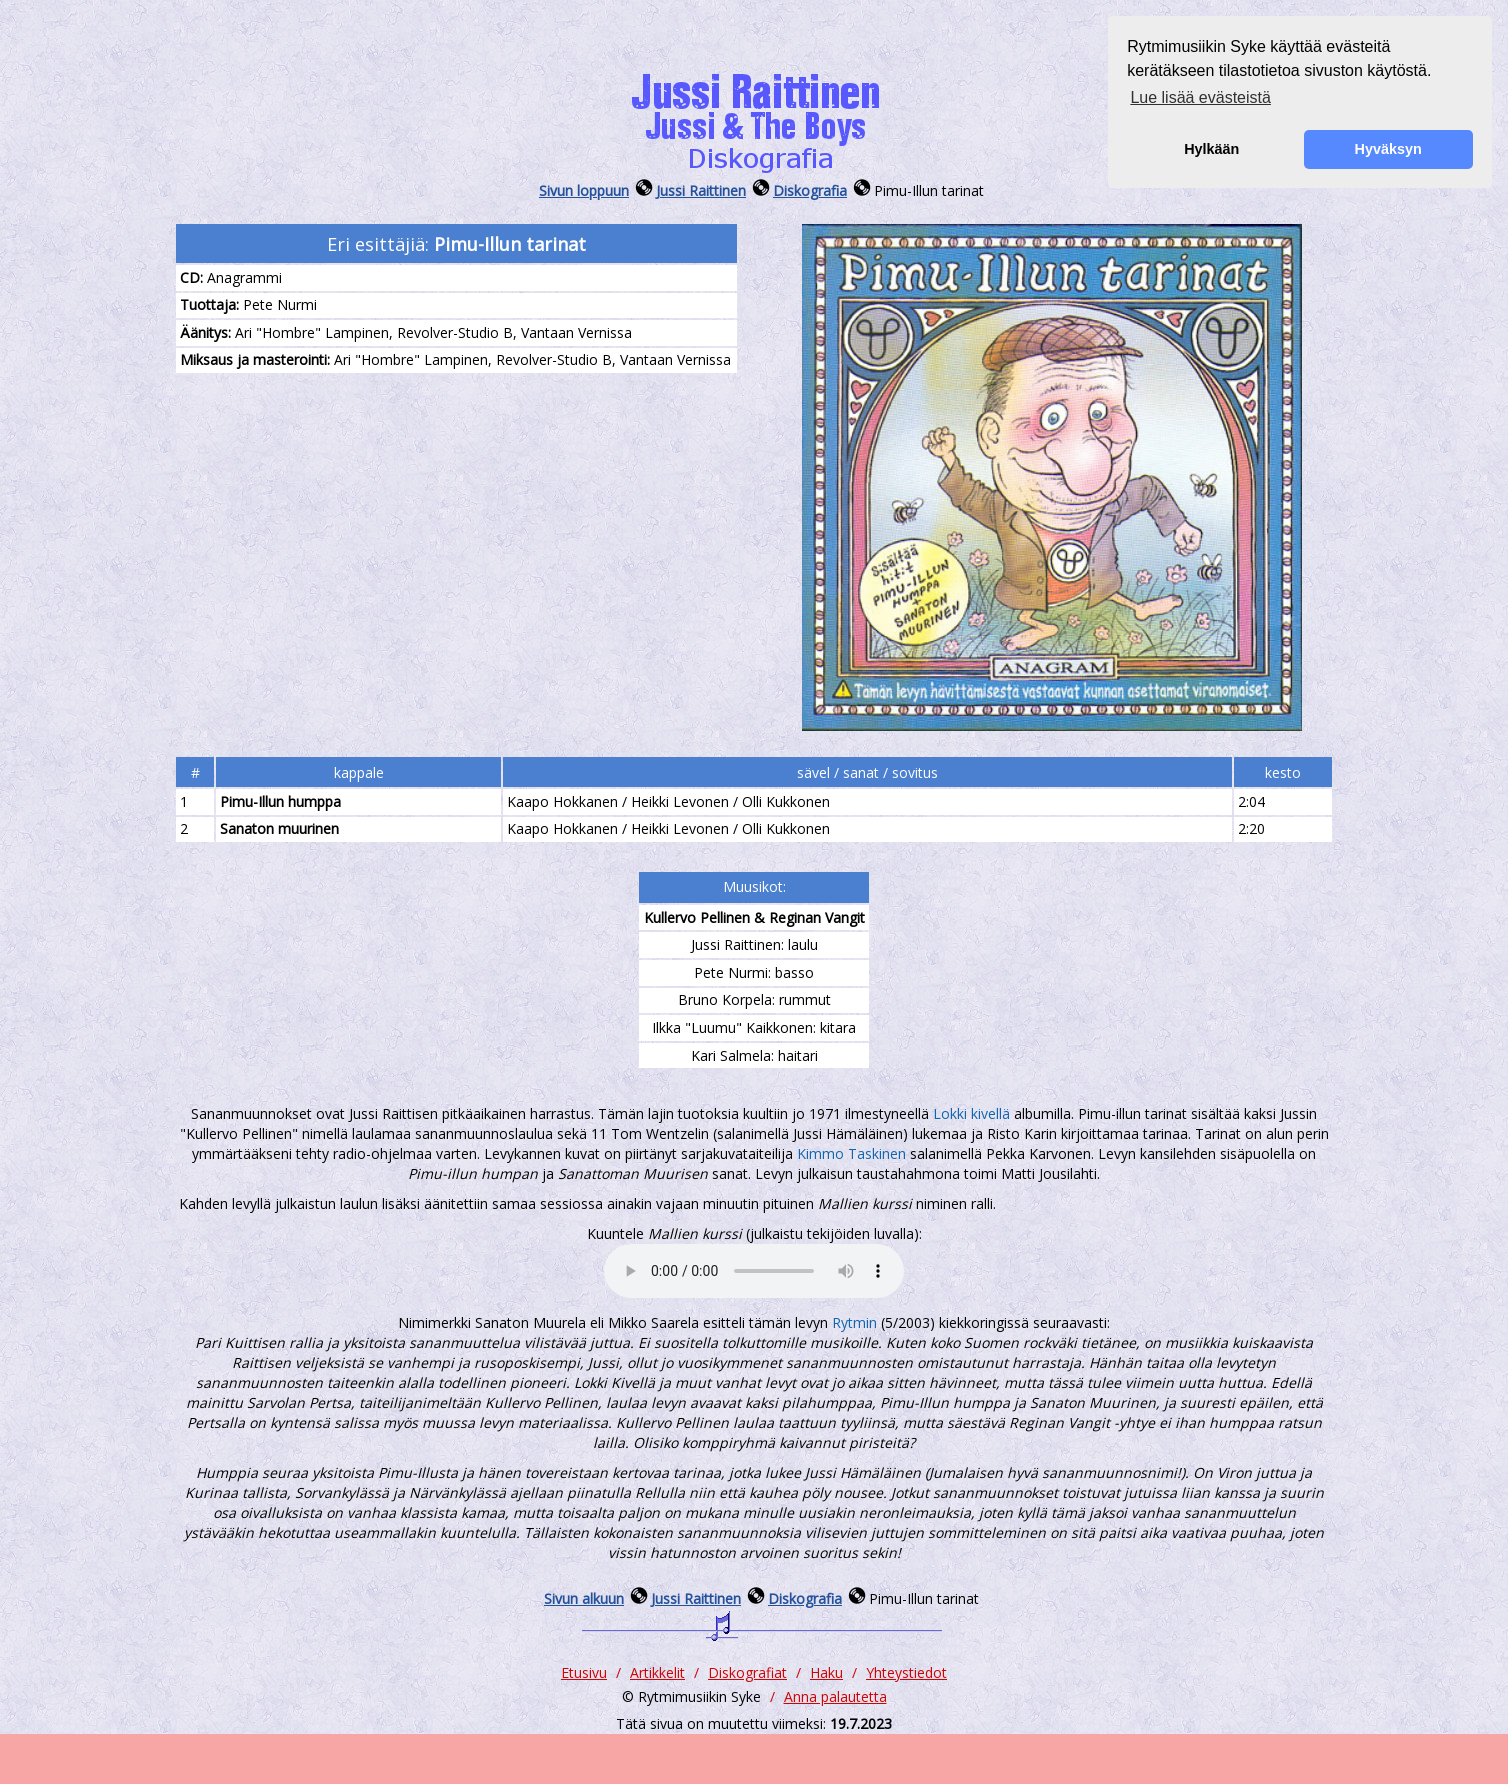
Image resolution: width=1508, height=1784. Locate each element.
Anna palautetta (835, 1696)
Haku (826, 1672)
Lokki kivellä (971, 1113)
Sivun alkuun (584, 1598)
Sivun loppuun (584, 190)
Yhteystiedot (906, 1672)
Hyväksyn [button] (1388, 149)
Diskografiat (747, 1672)
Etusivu (584, 1672)
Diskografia (810, 190)
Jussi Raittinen (701, 190)
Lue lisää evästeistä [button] (1200, 97)
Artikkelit (657, 1672)
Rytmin (854, 1322)
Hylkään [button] (1211, 149)
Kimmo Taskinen (851, 1153)
